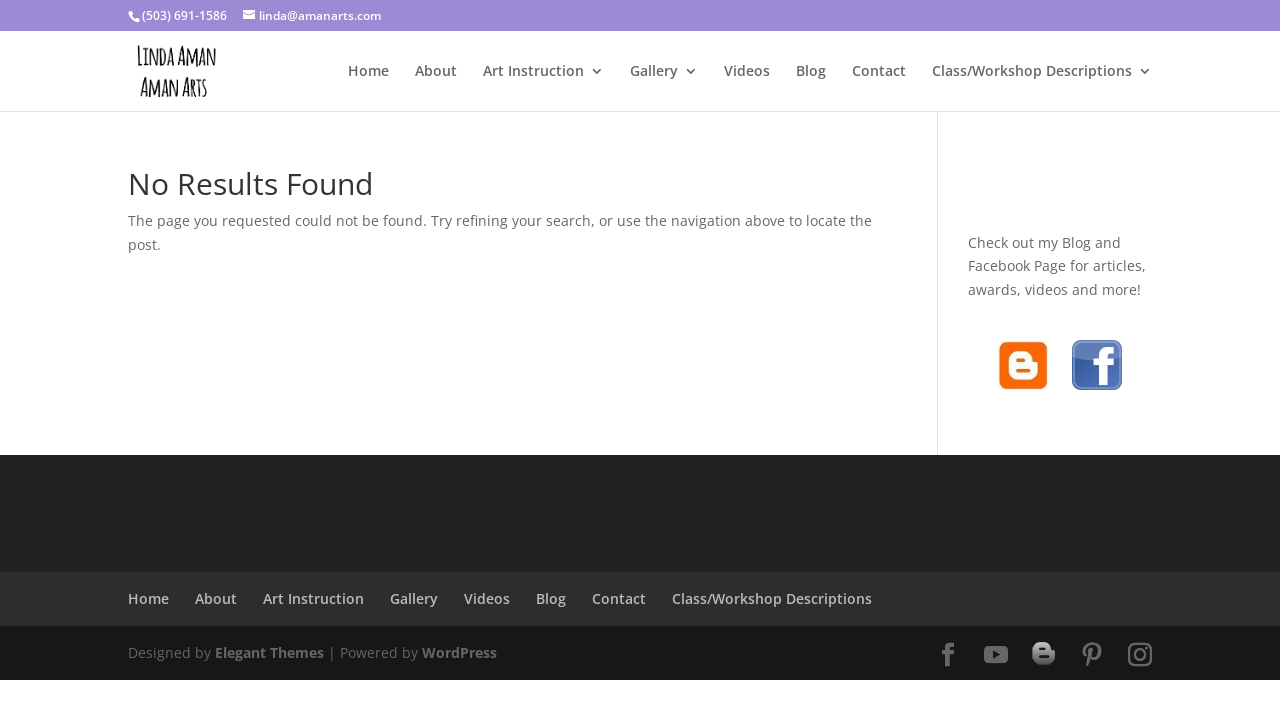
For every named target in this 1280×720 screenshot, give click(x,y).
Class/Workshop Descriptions (1032, 72)
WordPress (459, 652)
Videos (747, 72)
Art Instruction (533, 72)
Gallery (654, 72)
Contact (879, 72)
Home (368, 72)
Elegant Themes (269, 652)
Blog (811, 72)
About (436, 72)
